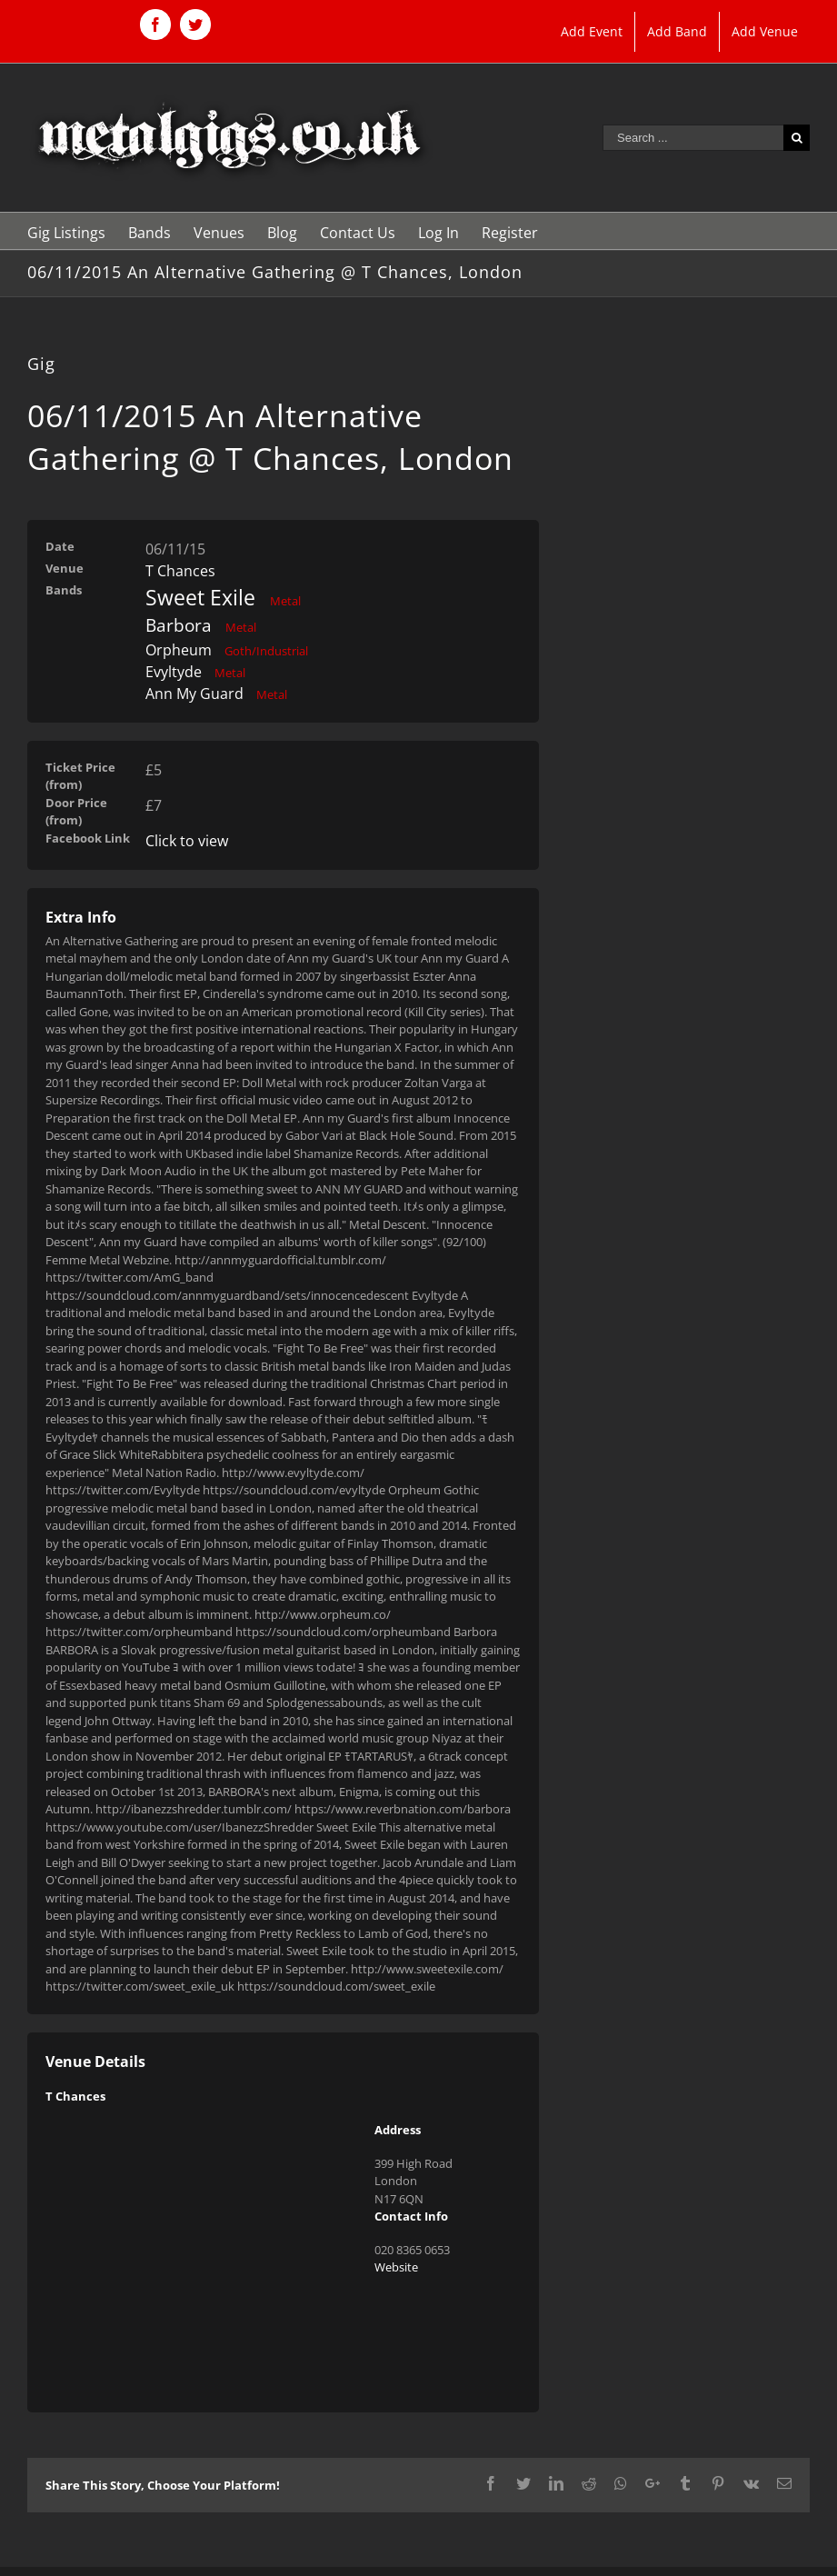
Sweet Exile (200, 597)
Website (396, 2267)
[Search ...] (693, 138)
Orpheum (178, 650)
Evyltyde (173, 672)
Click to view (186, 841)
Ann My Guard (194, 694)
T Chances (180, 571)
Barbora (178, 625)
